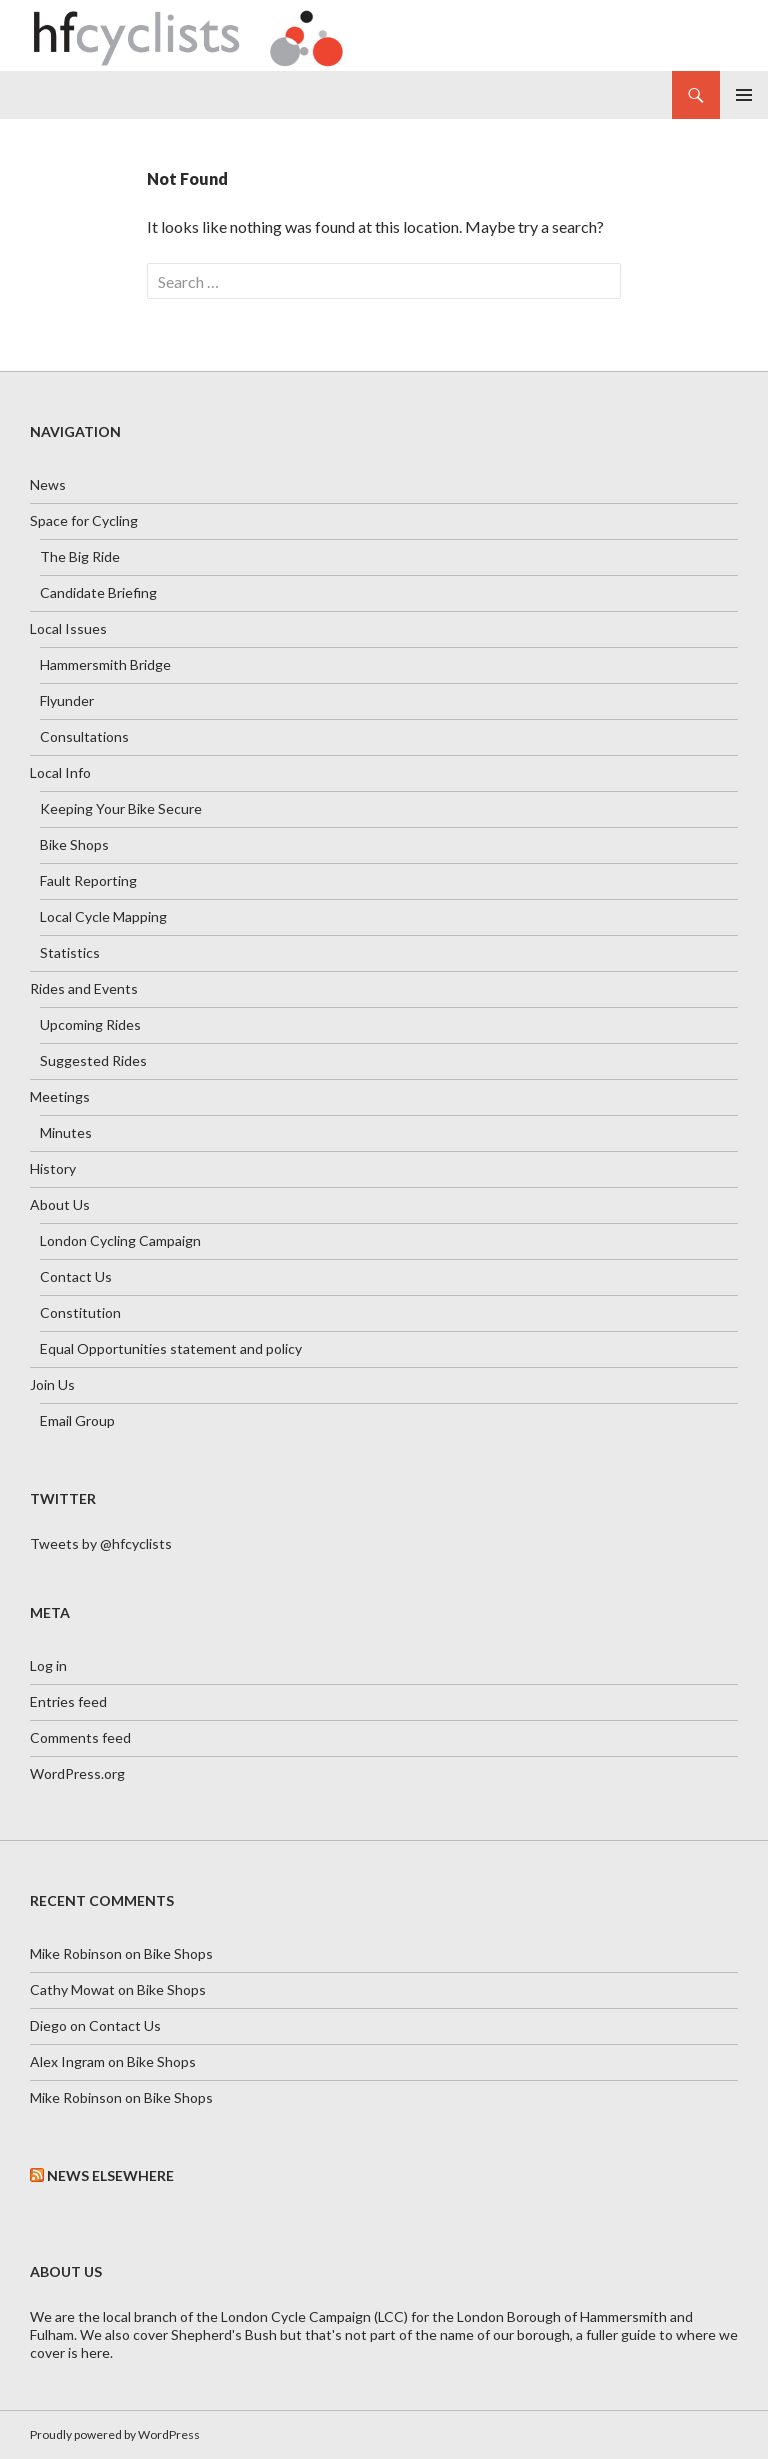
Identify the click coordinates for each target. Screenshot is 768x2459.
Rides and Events (84, 988)
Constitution (80, 1312)
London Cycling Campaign (120, 1240)
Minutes (66, 1132)
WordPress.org (77, 1773)
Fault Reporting (88, 880)
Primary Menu (744, 95)
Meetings (60, 1096)
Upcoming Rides (90, 1024)
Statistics (70, 952)
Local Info (60, 772)
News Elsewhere (110, 2175)
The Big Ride (80, 556)
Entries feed (68, 1701)
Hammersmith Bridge (105, 664)
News (48, 484)
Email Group (77, 1420)
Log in (48, 1665)
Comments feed (80, 1737)
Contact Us (76, 1276)
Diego (48, 2025)
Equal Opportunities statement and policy (171, 1348)
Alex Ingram (67, 2061)
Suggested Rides (93, 1060)
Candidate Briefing (98, 592)
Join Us (52, 1384)
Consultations (84, 736)
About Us (60, 1204)
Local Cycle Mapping (103, 916)
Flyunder (67, 700)
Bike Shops (74, 844)
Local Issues (68, 628)
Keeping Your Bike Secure (121, 808)
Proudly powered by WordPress (115, 2434)
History (53, 1168)
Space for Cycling (84, 520)
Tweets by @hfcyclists (101, 1543)
